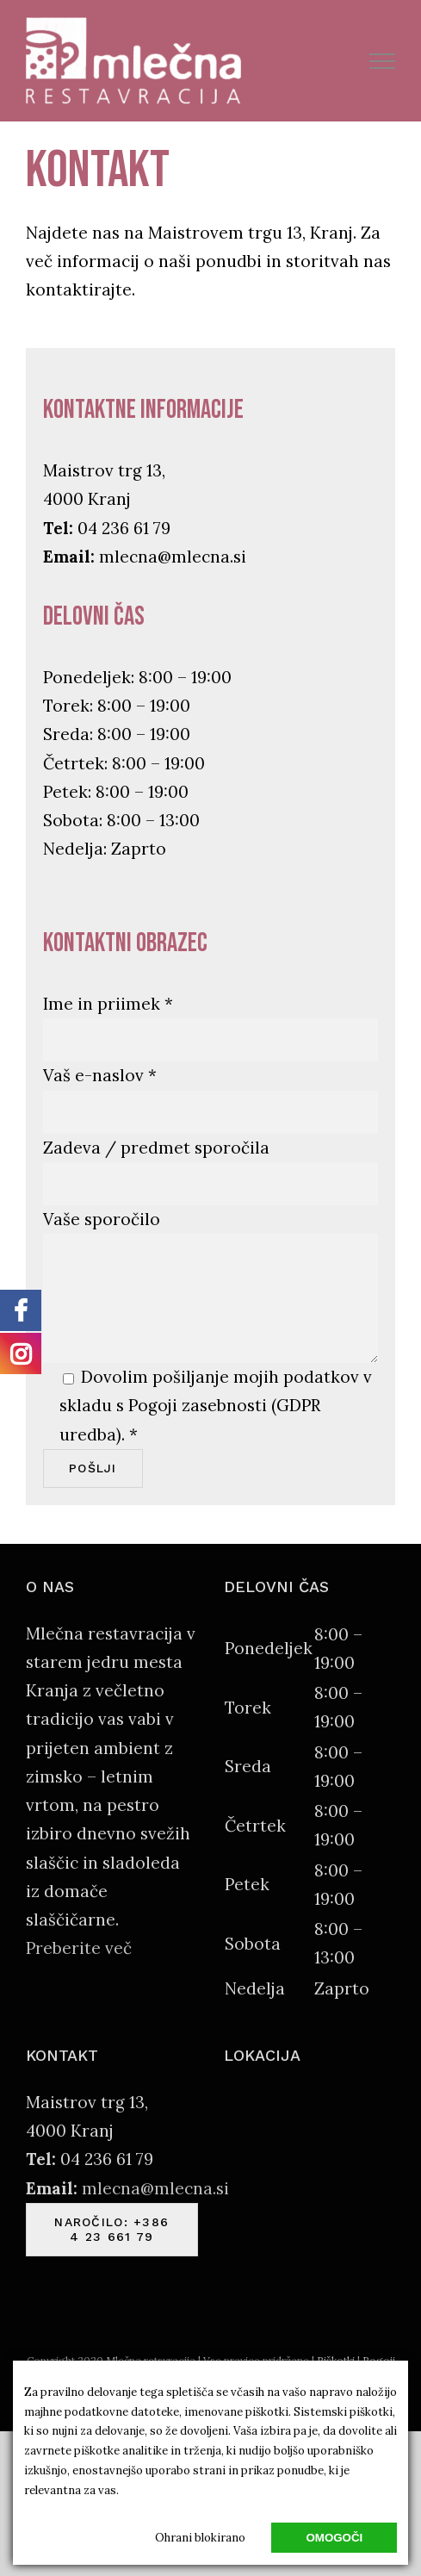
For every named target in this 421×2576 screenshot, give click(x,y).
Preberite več (79, 1948)
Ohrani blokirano (200, 2537)
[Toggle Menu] (383, 61)
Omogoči (334, 2537)
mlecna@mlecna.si (172, 556)
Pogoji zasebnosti (197, 1405)
